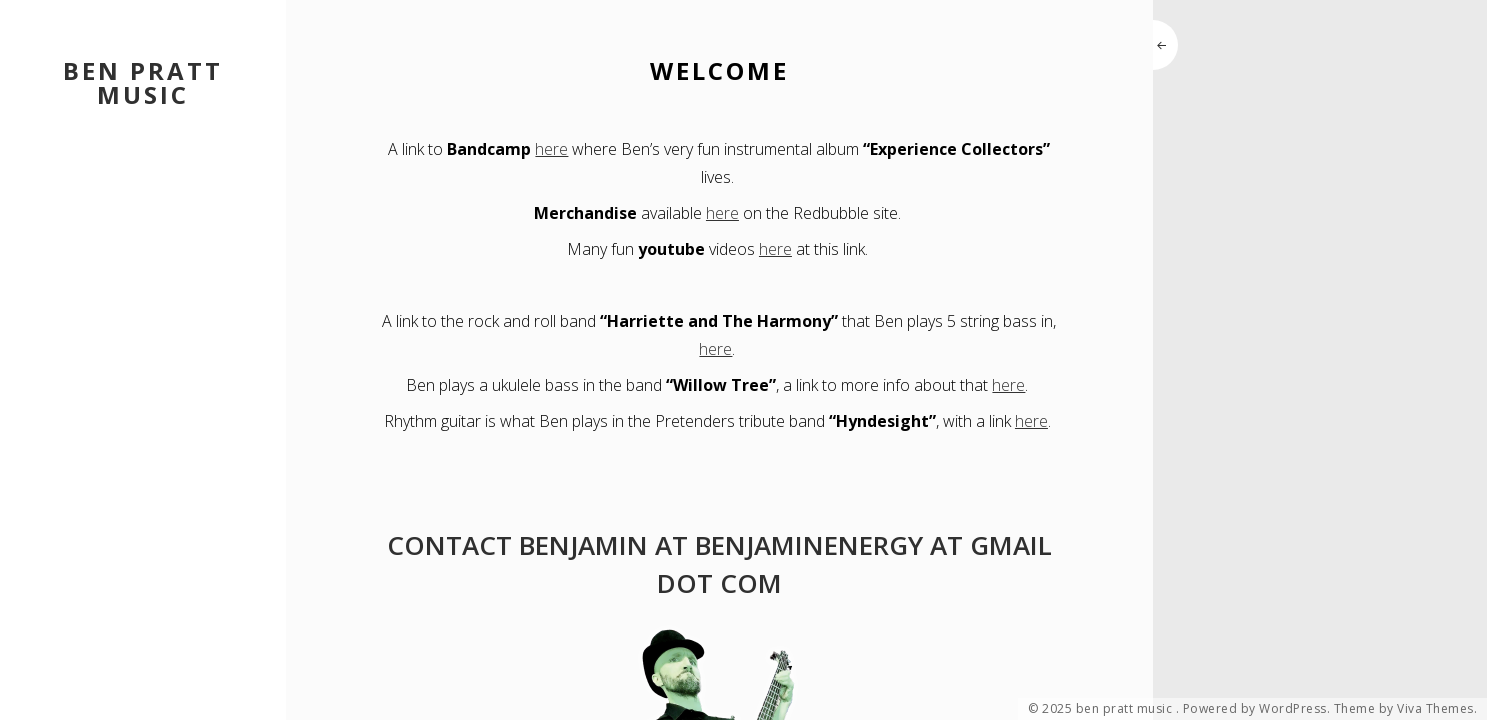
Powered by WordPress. (1257, 709)
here (551, 149)
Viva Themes (1435, 709)
